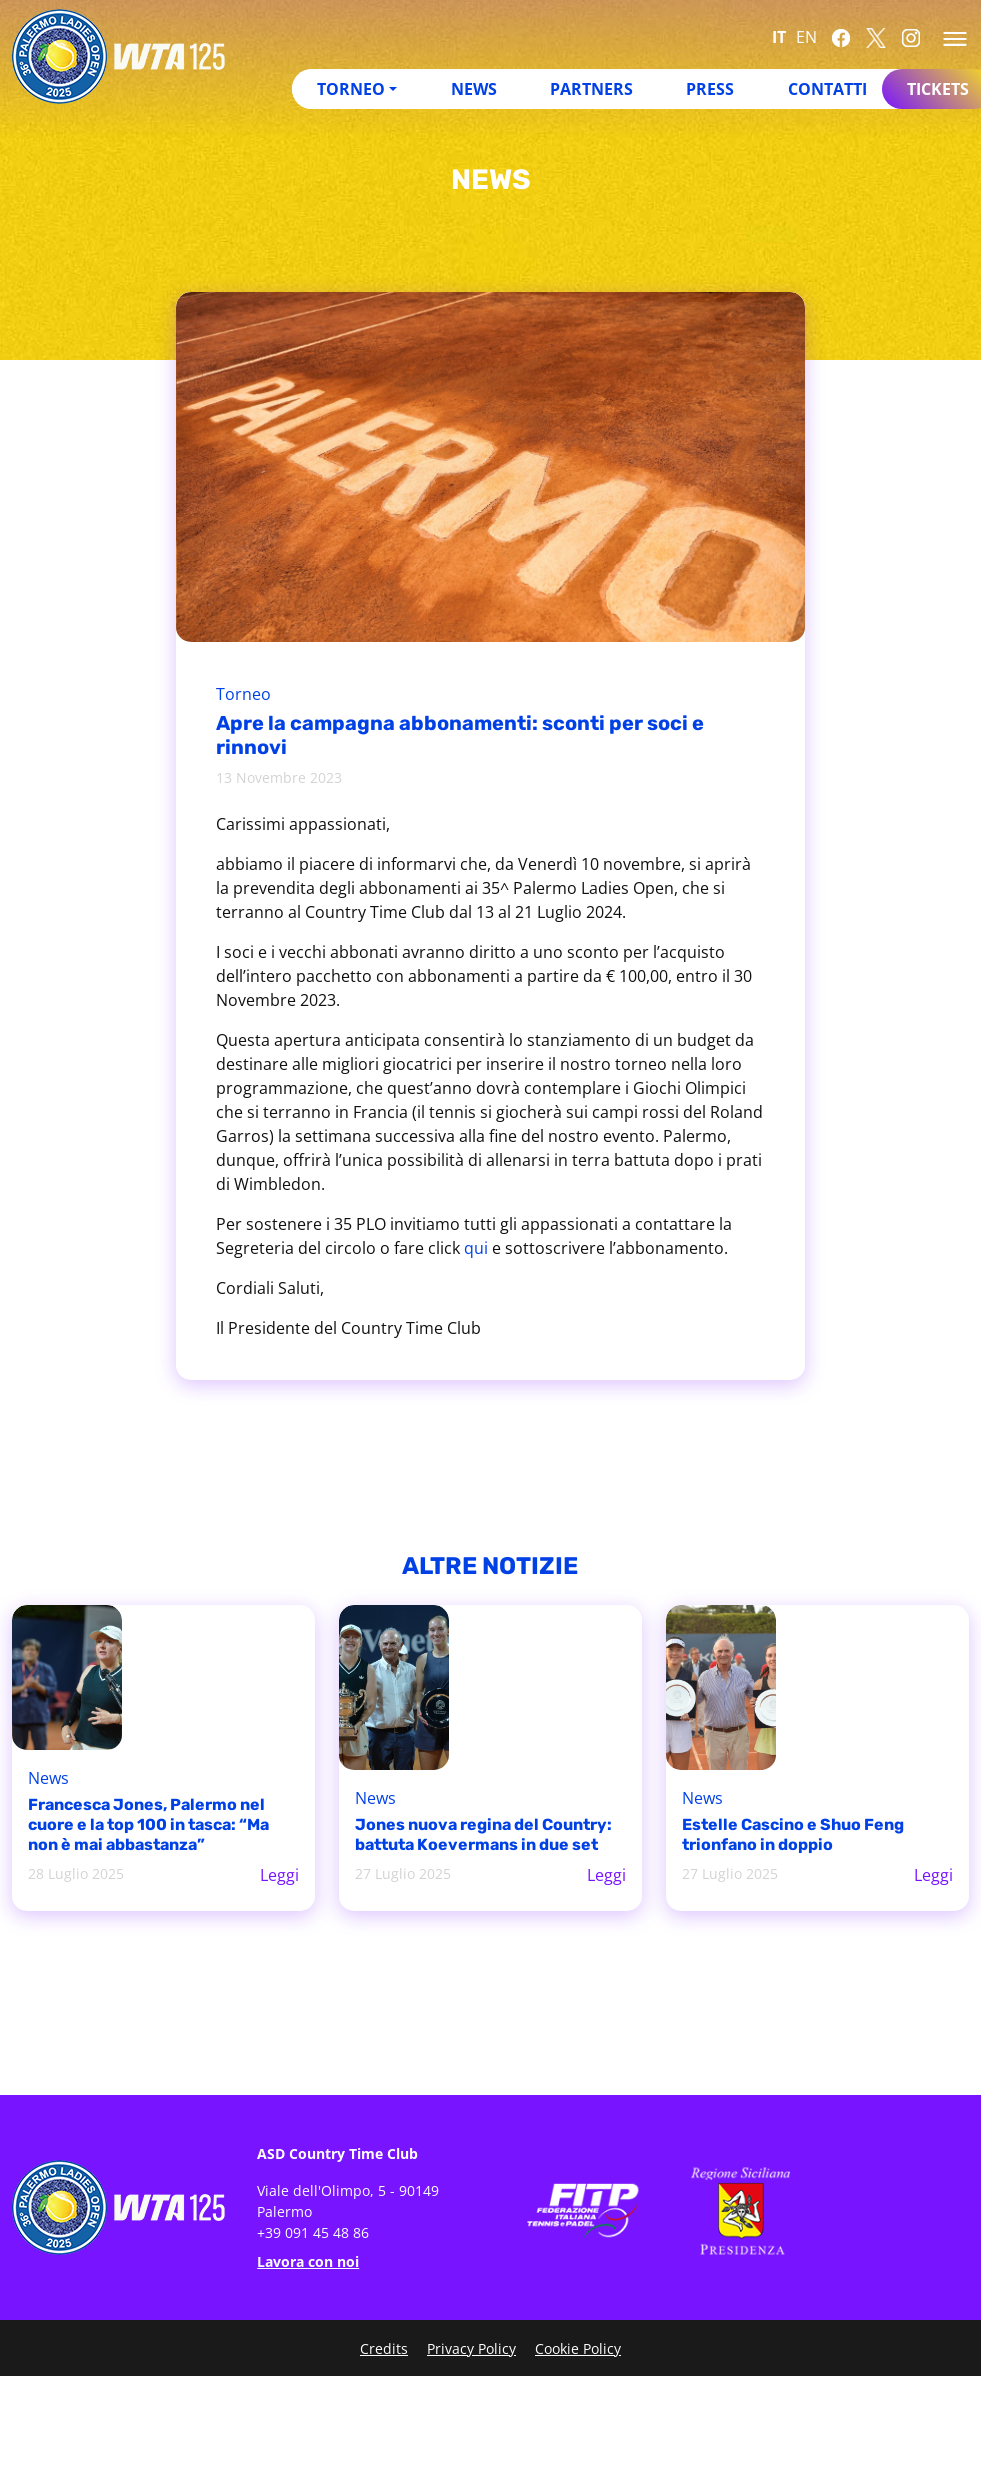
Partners (591, 89)
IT (779, 37)
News (474, 89)
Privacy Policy (471, 2348)
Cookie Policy (578, 2348)
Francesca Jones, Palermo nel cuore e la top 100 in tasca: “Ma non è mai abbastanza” (148, 1824)
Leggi (279, 1875)
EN (806, 37)
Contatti (827, 89)
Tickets (938, 89)
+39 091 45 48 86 (313, 2232)
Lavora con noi (308, 2261)
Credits (384, 2348)
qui (476, 1248)
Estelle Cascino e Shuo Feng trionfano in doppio (793, 1834)
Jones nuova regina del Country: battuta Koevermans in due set (483, 1834)
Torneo (351, 89)
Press (710, 89)
